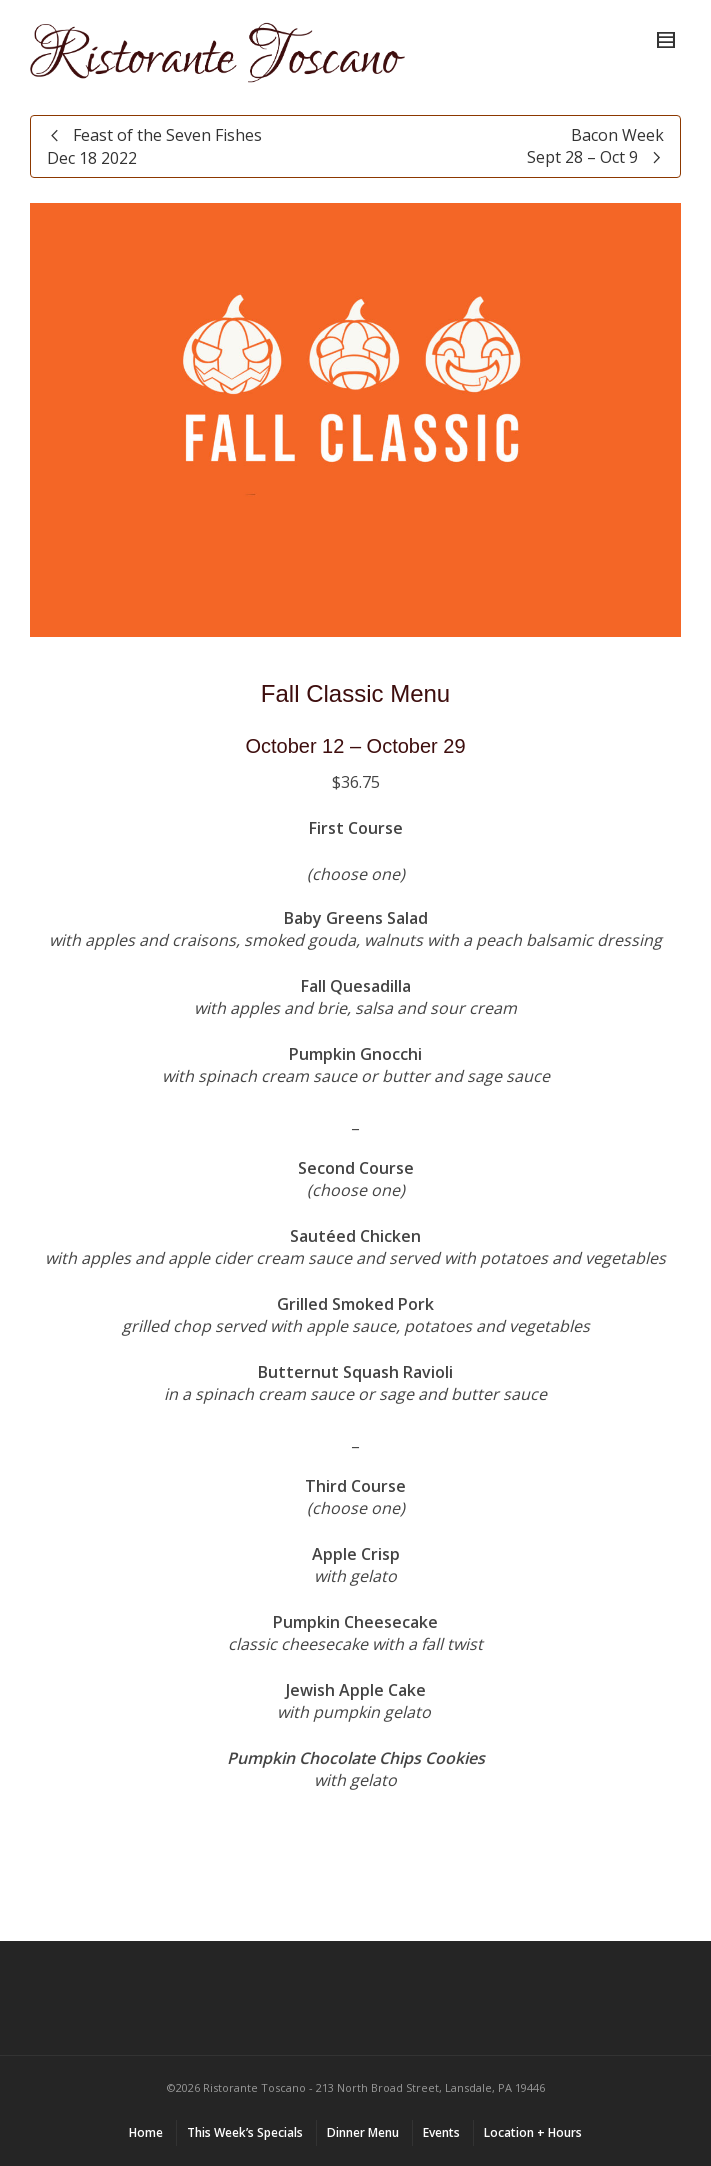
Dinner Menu (363, 2132)
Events (441, 2132)
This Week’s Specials (245, 2132)
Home (146, 2132)
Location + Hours (533, 2132)
